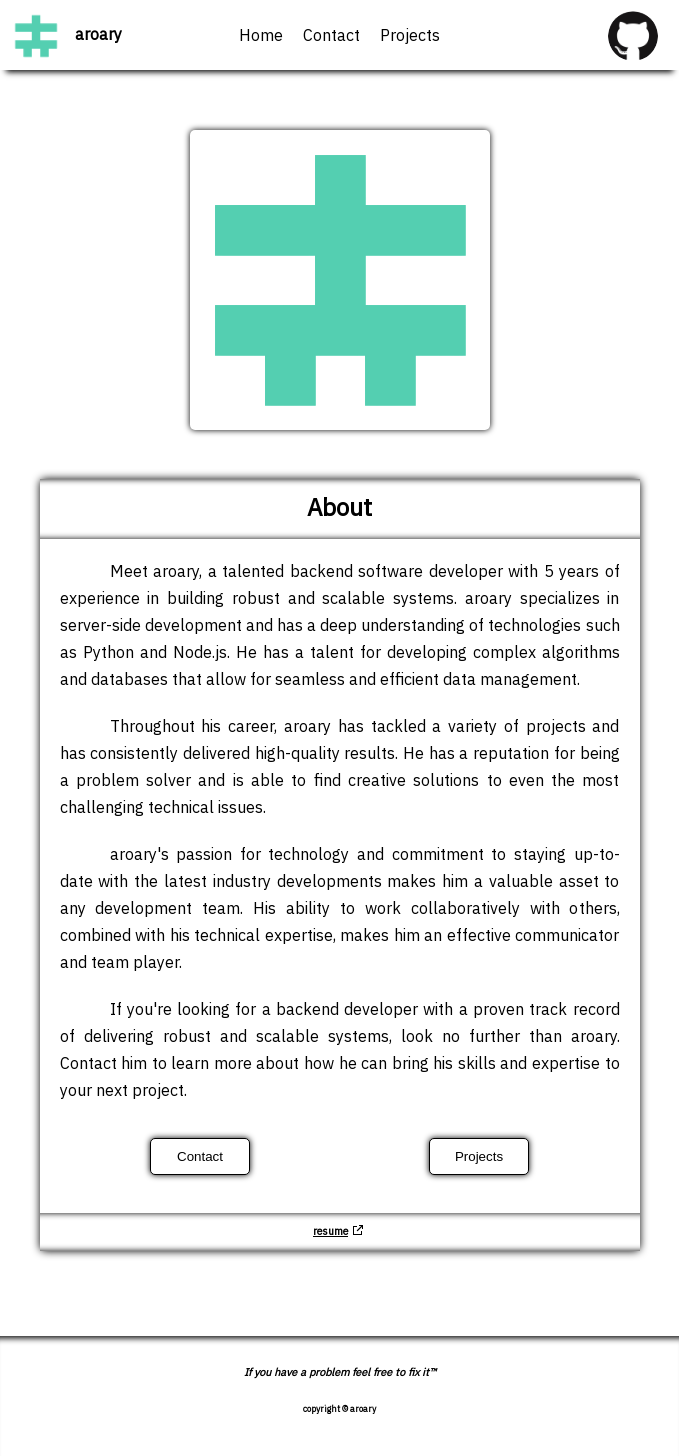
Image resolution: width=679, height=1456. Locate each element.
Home (261, 36)
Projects (410, 36)
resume (330, 1232)
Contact (331, 36)
